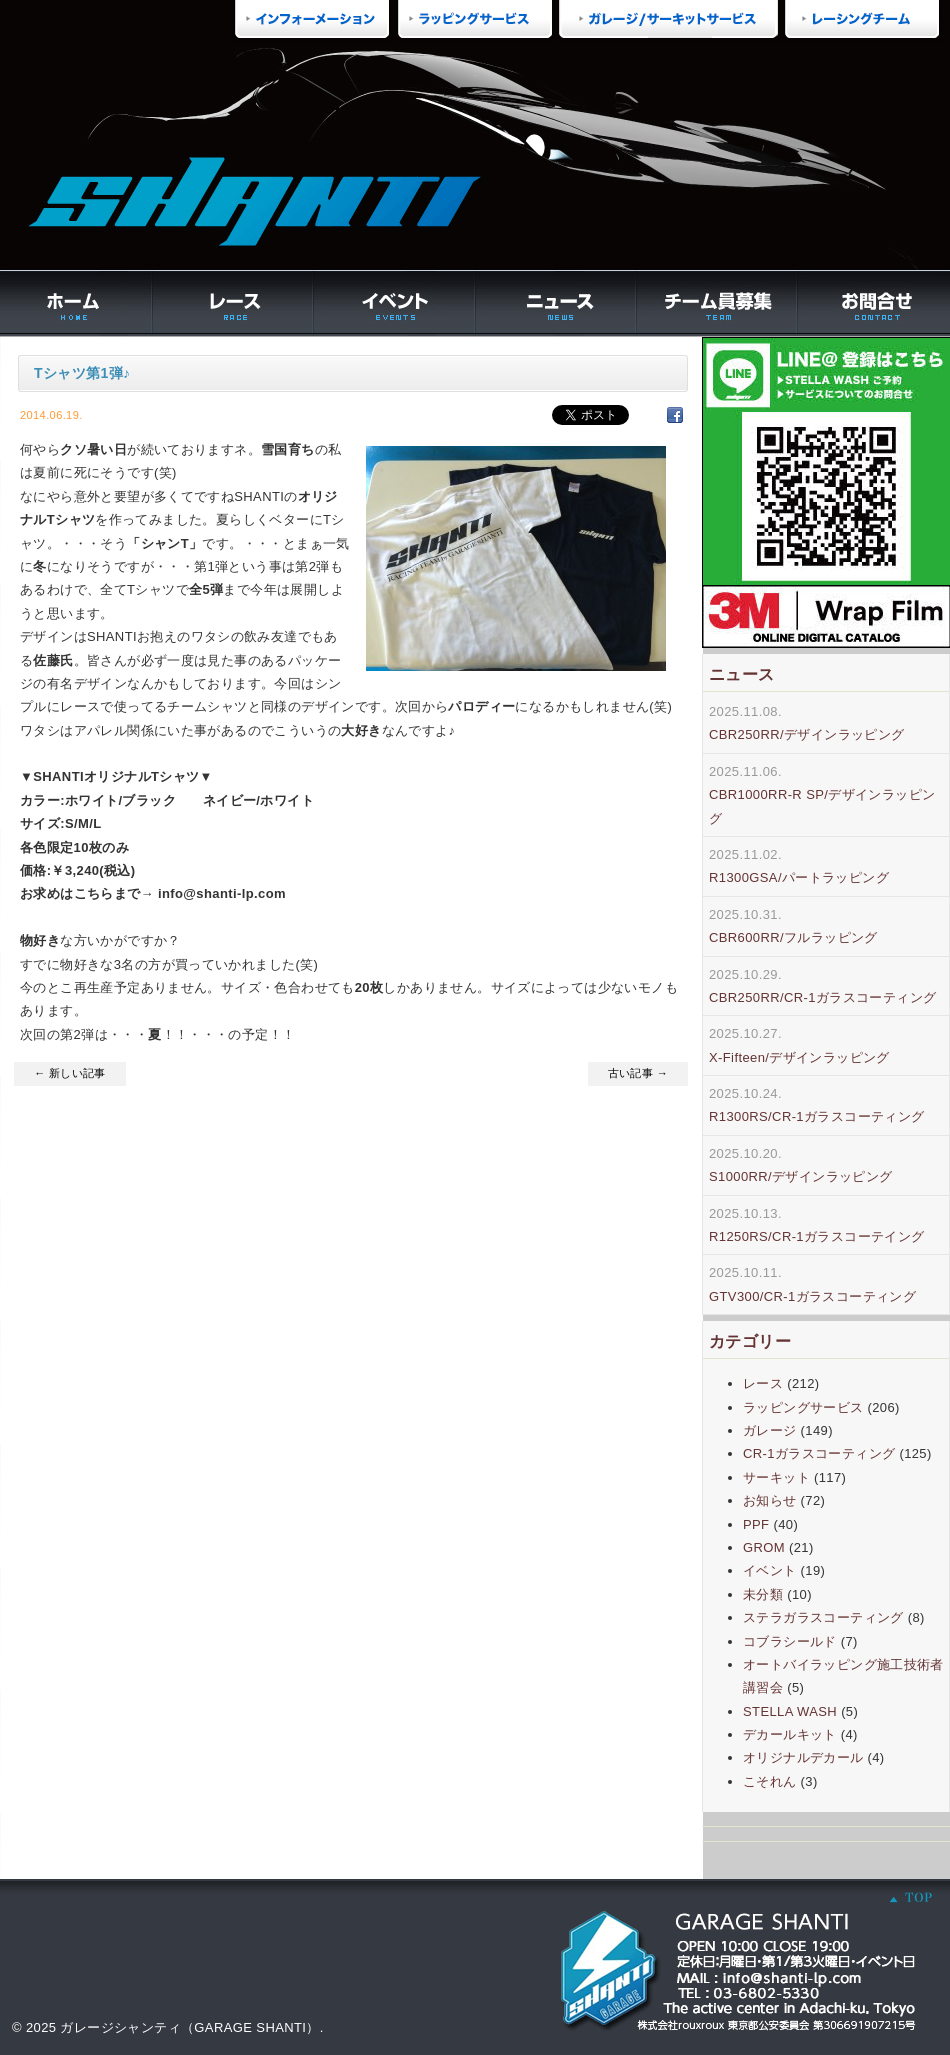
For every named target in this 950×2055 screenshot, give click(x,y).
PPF (756, 1524)
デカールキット (790, 1734)
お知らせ (770, 1500)
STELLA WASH (790, 1711)
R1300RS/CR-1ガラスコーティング (817, 1116)
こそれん (770, 1781)
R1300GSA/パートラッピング (799, 877)
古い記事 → (638, 1073)
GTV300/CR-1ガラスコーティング (812, 1296)
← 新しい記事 (70, 1073)
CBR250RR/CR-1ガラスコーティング (822, 997)
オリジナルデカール (803, 1757)
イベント (770, 1570)
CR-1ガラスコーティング (819, 1453)
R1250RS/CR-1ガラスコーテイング (817, 1236)
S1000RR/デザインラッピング (801, 1176)
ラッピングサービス (803, 1407)
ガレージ (770, 1430)
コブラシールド (790, 1641)
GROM (764, 1547)
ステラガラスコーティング (823, 1617)
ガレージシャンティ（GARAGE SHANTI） (189, 2027)
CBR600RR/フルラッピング (793, 937)
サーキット (776, 1477)
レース (763, 1383)
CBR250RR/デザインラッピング (807, 734)
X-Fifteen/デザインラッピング (799, 1057)
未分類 (763, 1594)
